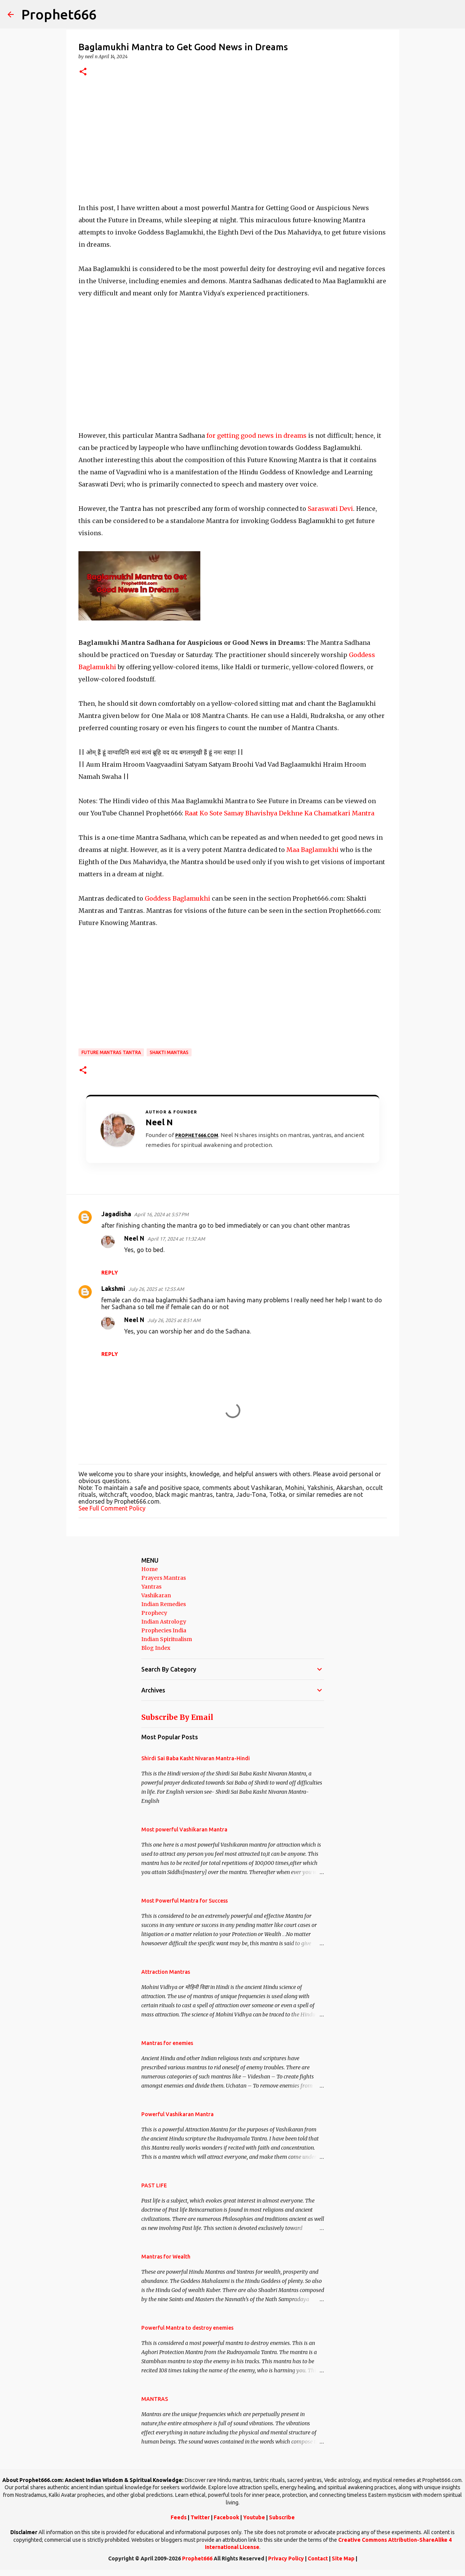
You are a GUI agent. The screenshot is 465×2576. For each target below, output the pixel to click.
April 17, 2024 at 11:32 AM (176, 1238)
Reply (109, 1273)
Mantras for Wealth (165, 2257)
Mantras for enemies (167, 2043)
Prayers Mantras (163, 1577)
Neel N (134, 1238)
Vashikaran (156, 1595)
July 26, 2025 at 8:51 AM (173, 1320)
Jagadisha (116, 1214)
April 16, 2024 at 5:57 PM (161, 1214)
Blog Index (155, 1647)
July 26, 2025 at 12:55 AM (156, 1289)
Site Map (343, 2558)
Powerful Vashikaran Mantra (177, 2114)
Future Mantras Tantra (111, 1052)
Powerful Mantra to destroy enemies (187, 2328)
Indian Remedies (163, 1604)
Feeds (179, 2517)
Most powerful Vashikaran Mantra (184, 1829)
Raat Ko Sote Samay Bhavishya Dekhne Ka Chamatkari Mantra (279, 813)
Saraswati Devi (330, 508)
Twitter (200, 2517)
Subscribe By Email (177, 1717)
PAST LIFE (154, 2185)
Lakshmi (113, 1288)
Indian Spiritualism (166, 1639)
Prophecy (154, 1612)
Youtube (254, 2517)
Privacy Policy (286, 2558)
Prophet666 (58, 14)
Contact (318, 2558)
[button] (83, 72)
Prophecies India (163, 1630)
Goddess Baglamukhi (178, 898)
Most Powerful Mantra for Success (184, 1901)
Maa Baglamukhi (312, 849)
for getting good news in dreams (256, 435)
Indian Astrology (163, 1621)
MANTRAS (154, 2399)
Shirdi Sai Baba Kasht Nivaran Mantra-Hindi (195, 1758)
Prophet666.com (196, 1135)
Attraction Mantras (165, 1972)
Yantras (151, 1586)
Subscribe (282, 2517)
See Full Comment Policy (111, 1508)
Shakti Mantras (169, 1052)
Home (149, 1569)
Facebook (226, 2517)
